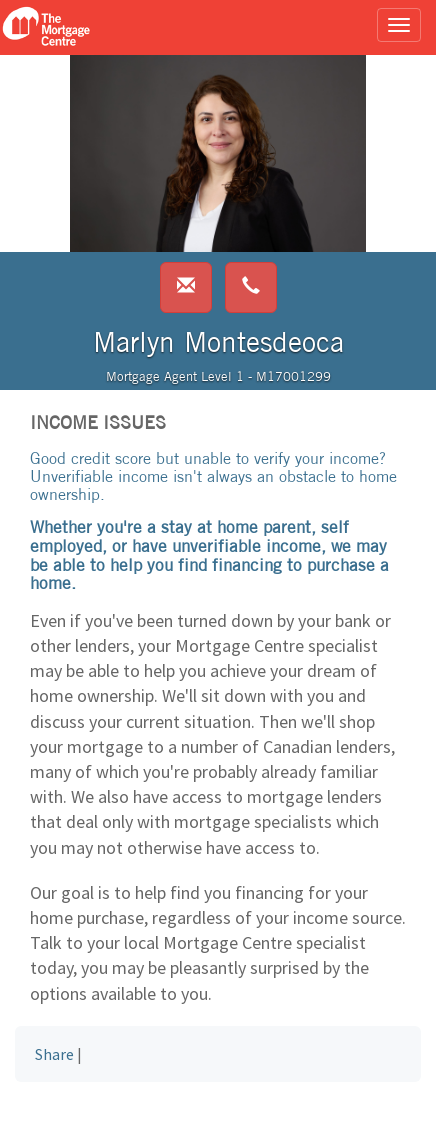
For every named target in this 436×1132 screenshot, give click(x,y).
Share (54, 1054)
